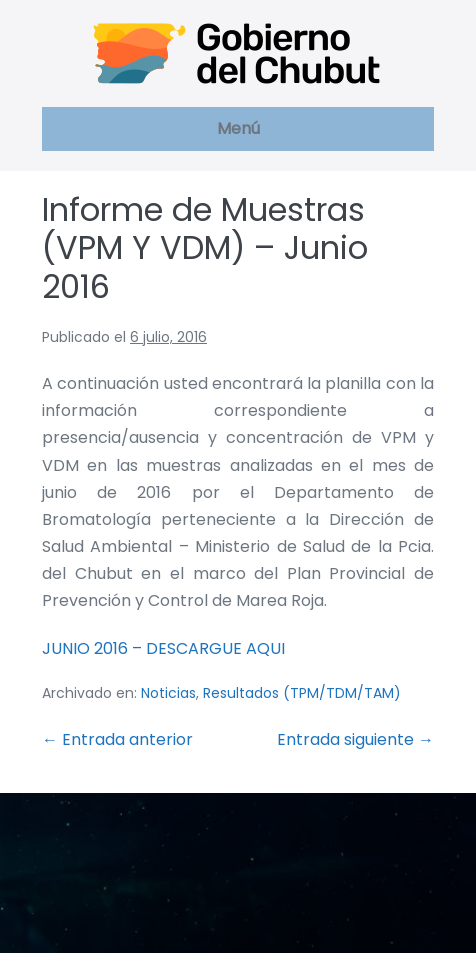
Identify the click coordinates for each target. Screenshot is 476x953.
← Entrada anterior (117, 739)
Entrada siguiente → (355, 739)
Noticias (168, 693)
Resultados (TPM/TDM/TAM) (302, 693)
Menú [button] (238, 128)
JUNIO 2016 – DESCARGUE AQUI (163, 648)
